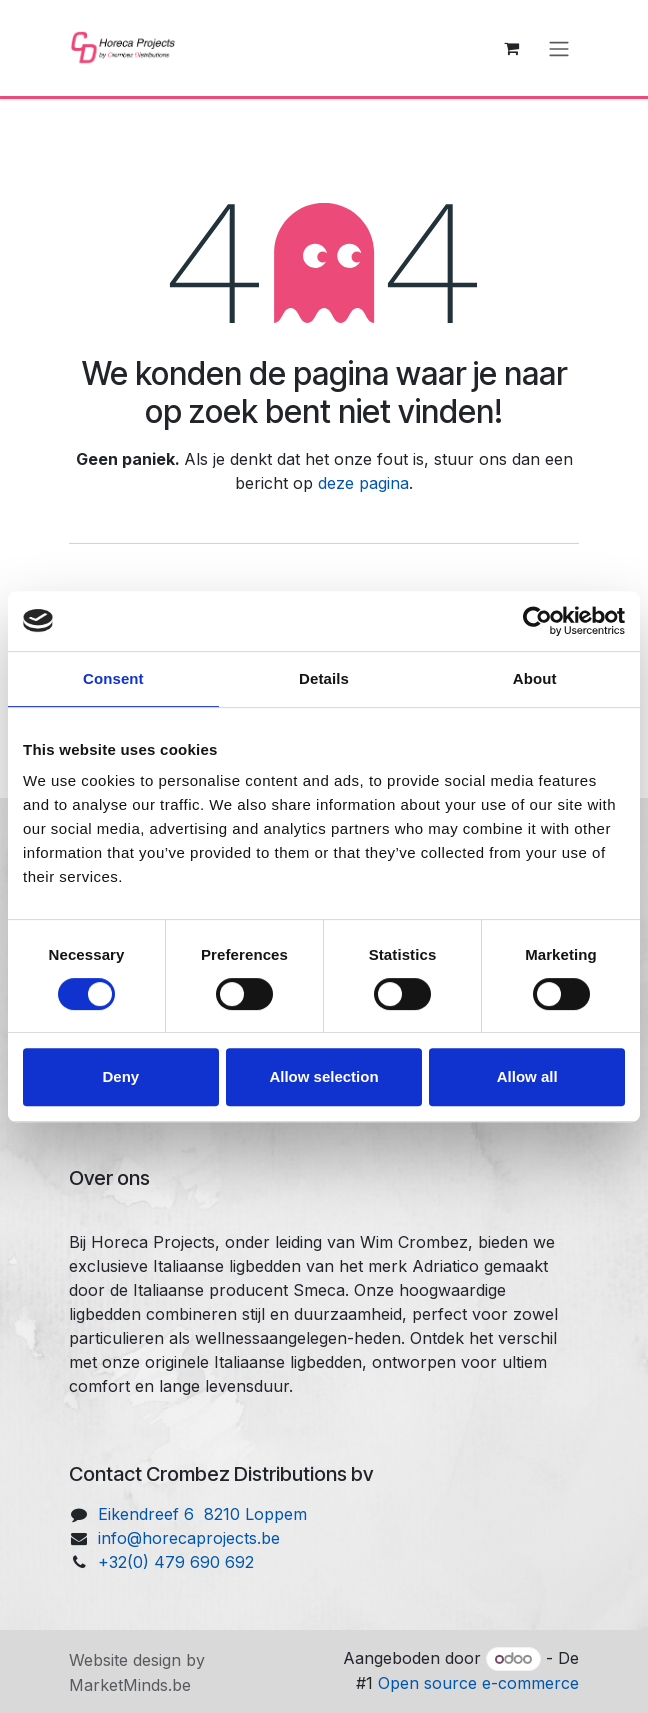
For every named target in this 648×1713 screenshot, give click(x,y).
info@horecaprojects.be (189, 1538)
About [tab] (535, 678)
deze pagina (363, 483)
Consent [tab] (113, 678)
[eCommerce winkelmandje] (511, 48)
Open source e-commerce (478, 1683)
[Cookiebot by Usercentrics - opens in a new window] (537, 621)
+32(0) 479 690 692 (176, 1562)
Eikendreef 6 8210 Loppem (202, 1514)
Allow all (527, 1076)
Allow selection (323, 1076)
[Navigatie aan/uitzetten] (559, 48)
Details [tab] (324, 678)
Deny (120, 1076)
